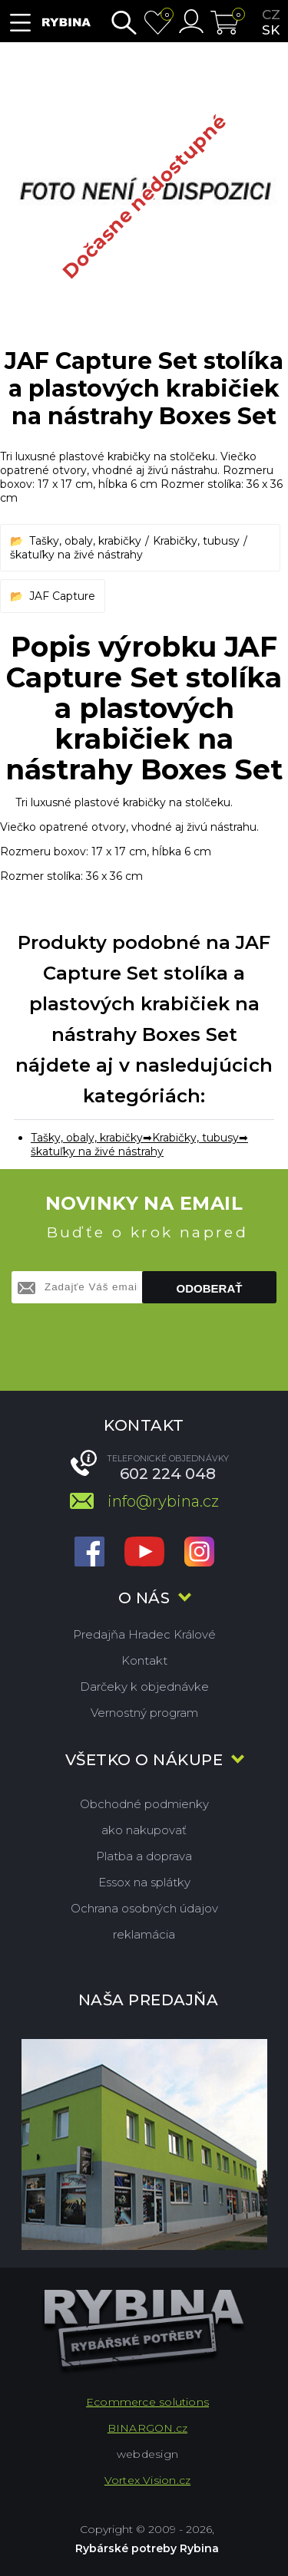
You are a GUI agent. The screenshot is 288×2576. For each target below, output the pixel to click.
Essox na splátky (144, 1882)
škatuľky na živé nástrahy (76, 555)
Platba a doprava (144, 1856)
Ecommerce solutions (147, 2402)
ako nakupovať (144, 1830)
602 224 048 (168, 1473)
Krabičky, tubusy (196, 541)
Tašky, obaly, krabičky (85, 541)
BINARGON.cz (147, 2428)
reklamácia (144, 1934)
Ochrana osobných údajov (144, 1908)
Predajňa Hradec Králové (144, 1634)
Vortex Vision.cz (147, 2480)
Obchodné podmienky (144, 1804)
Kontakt (144, 1660)
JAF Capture (62, 596)
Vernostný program (144, 1712)
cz (271, 14)
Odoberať (210, 1288)
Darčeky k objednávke (144, 1686)
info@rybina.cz (163, 1501)
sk (271, 30)
